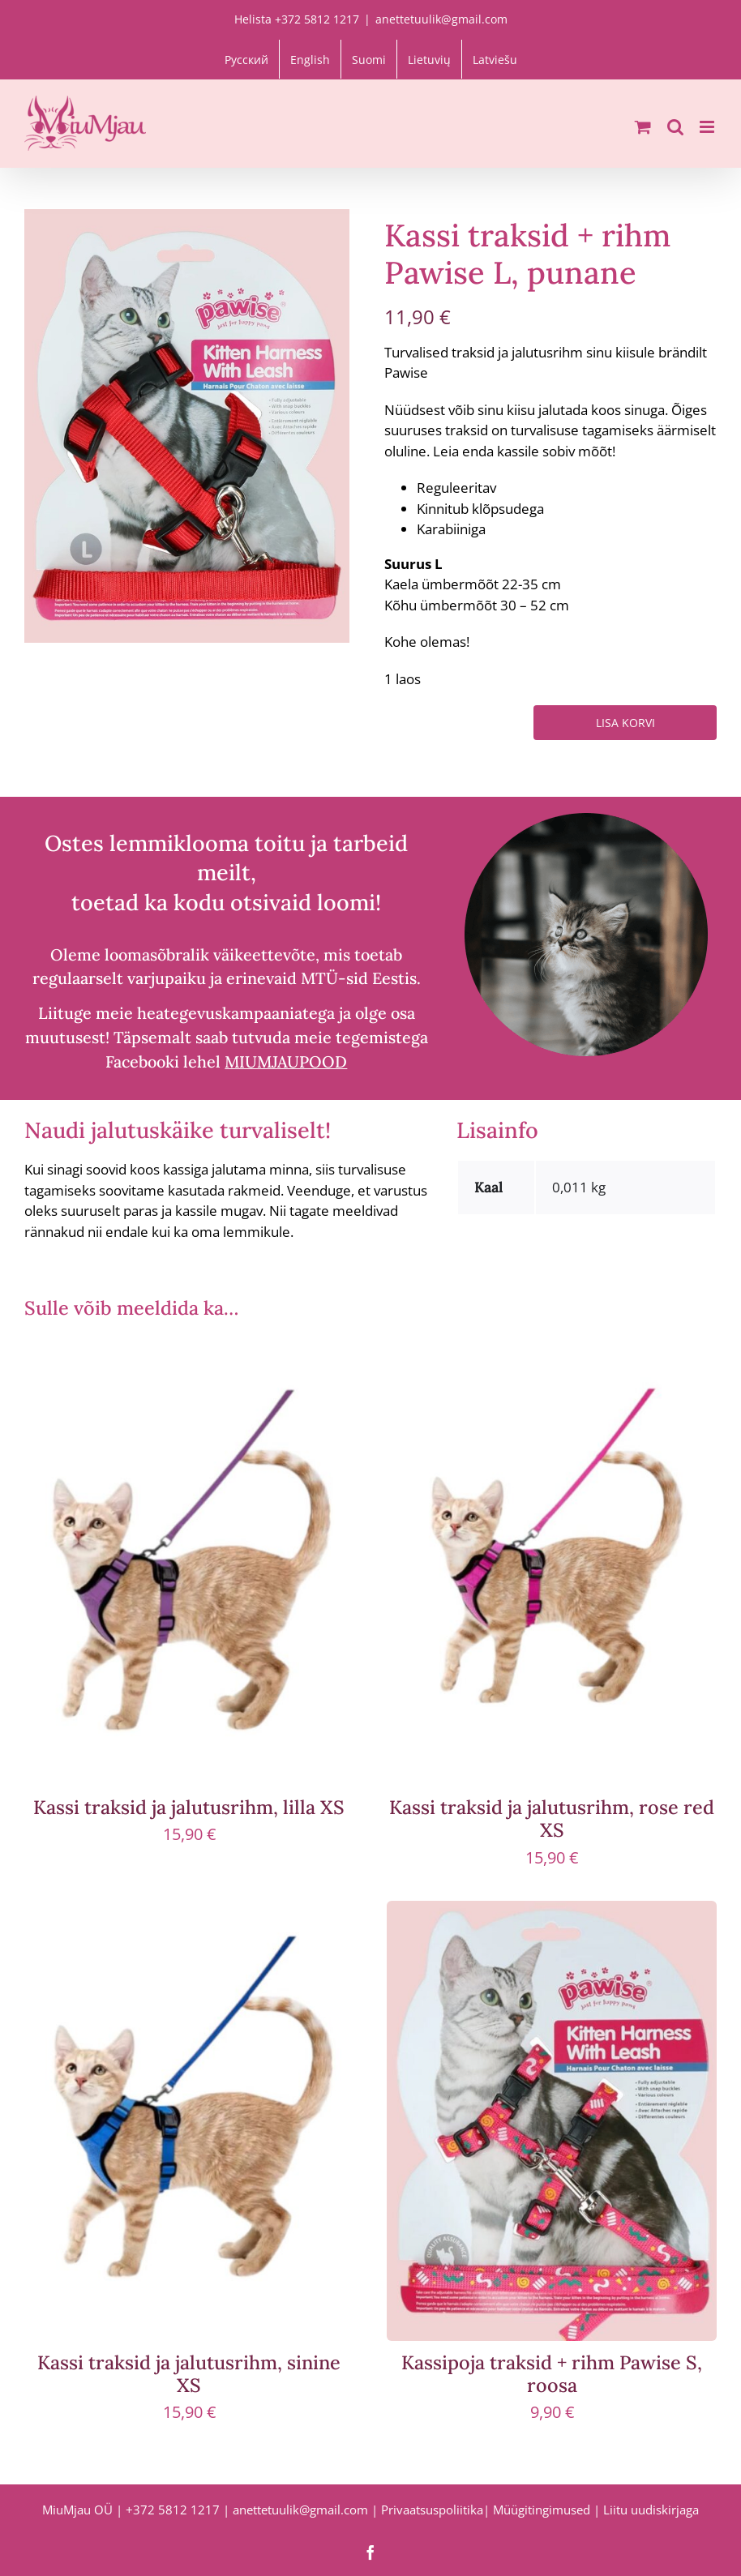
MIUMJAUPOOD (286, 1061)
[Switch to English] (310, 59)
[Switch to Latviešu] (495, 59)
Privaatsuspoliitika (432, 2509)
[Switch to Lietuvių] (429, 59)
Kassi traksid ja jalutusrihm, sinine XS (189, 2373)
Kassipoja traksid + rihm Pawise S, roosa (551, 2373)
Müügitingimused (541, 2509)
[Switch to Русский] (246, 59)
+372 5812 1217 (173, 2509)
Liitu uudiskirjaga (651, 2509)
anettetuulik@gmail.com (441, 19)
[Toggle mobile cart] (643, 126)
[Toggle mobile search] (675, 126)
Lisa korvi (625, 722)
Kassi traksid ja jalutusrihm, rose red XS (551, 1818)
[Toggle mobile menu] (708, 126)
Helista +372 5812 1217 (296, 19)
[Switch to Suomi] (368, 59)
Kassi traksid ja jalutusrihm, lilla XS (189, 1807)
